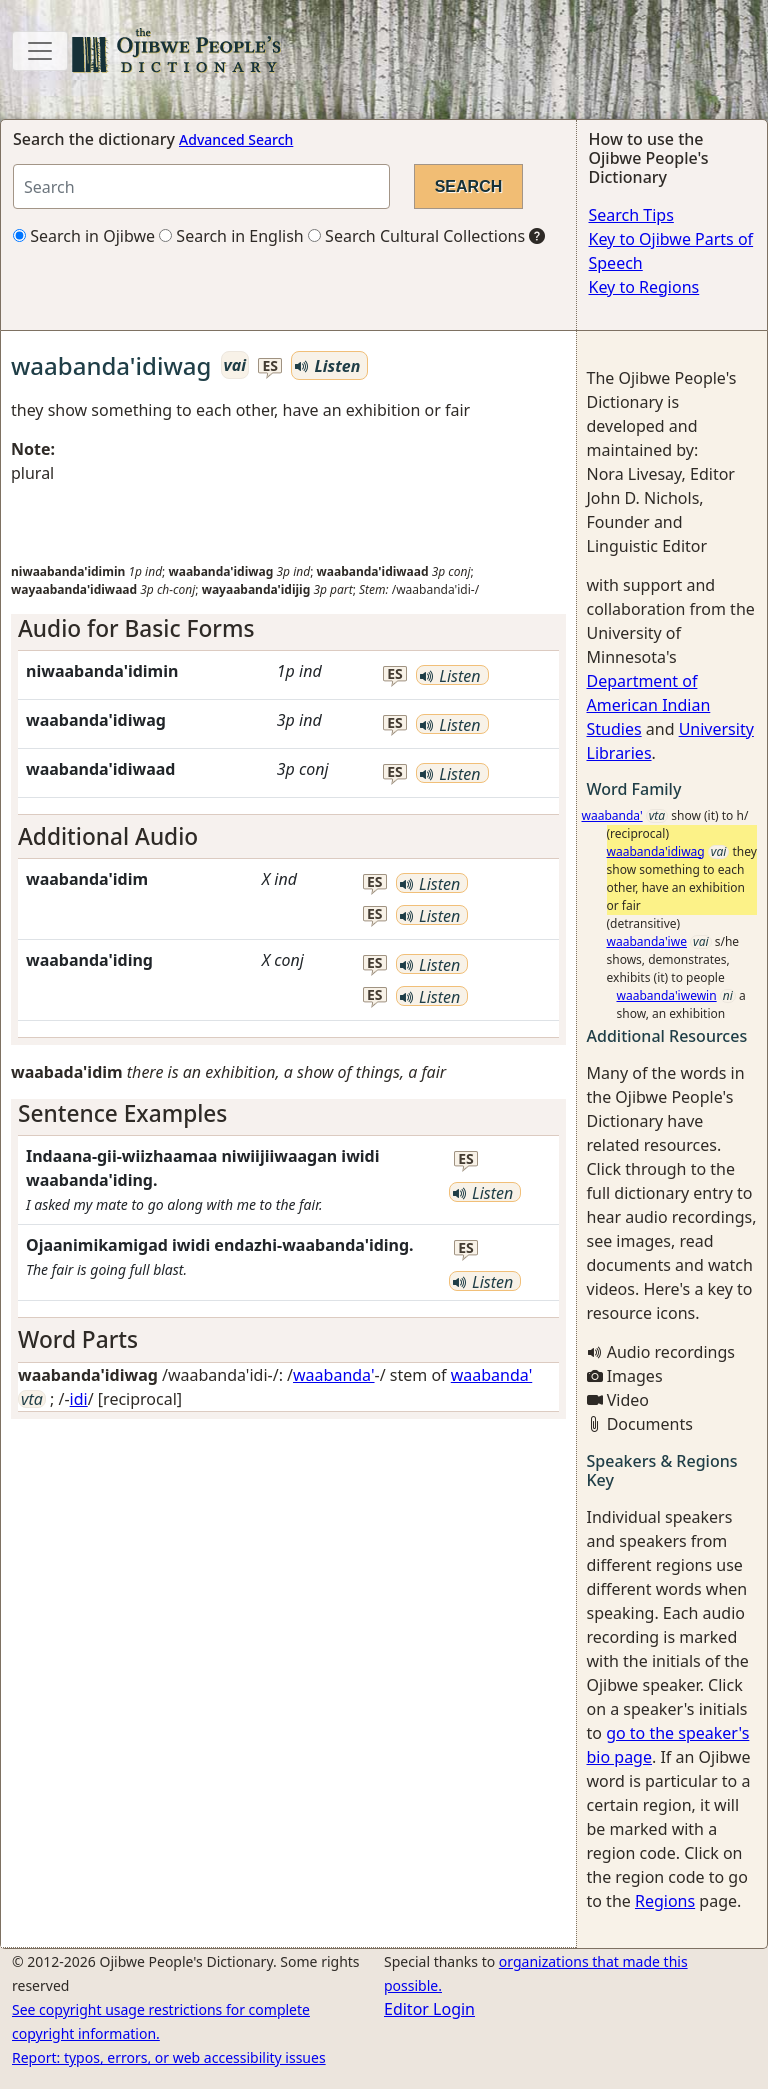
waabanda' (334, 1375)
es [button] (270, 366)
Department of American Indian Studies (649, 705)
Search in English (231, 236)
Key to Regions (644, 287)
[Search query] (201, 186)
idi (79, 1399)
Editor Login (429, 2009)
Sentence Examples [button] (122, 1113)
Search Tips (631, 215)
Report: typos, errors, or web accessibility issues (169, 2057)
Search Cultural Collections (416, 236)
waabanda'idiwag (656, 851)
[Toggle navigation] (40, 51)
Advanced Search (236, 139)
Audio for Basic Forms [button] (136, 628)
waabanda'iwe (647, 941)
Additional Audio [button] (108, 836)
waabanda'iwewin (667, 995)
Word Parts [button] (78, 1339)
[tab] (288, 628)
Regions (665, 1901)
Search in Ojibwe (84, 236)
